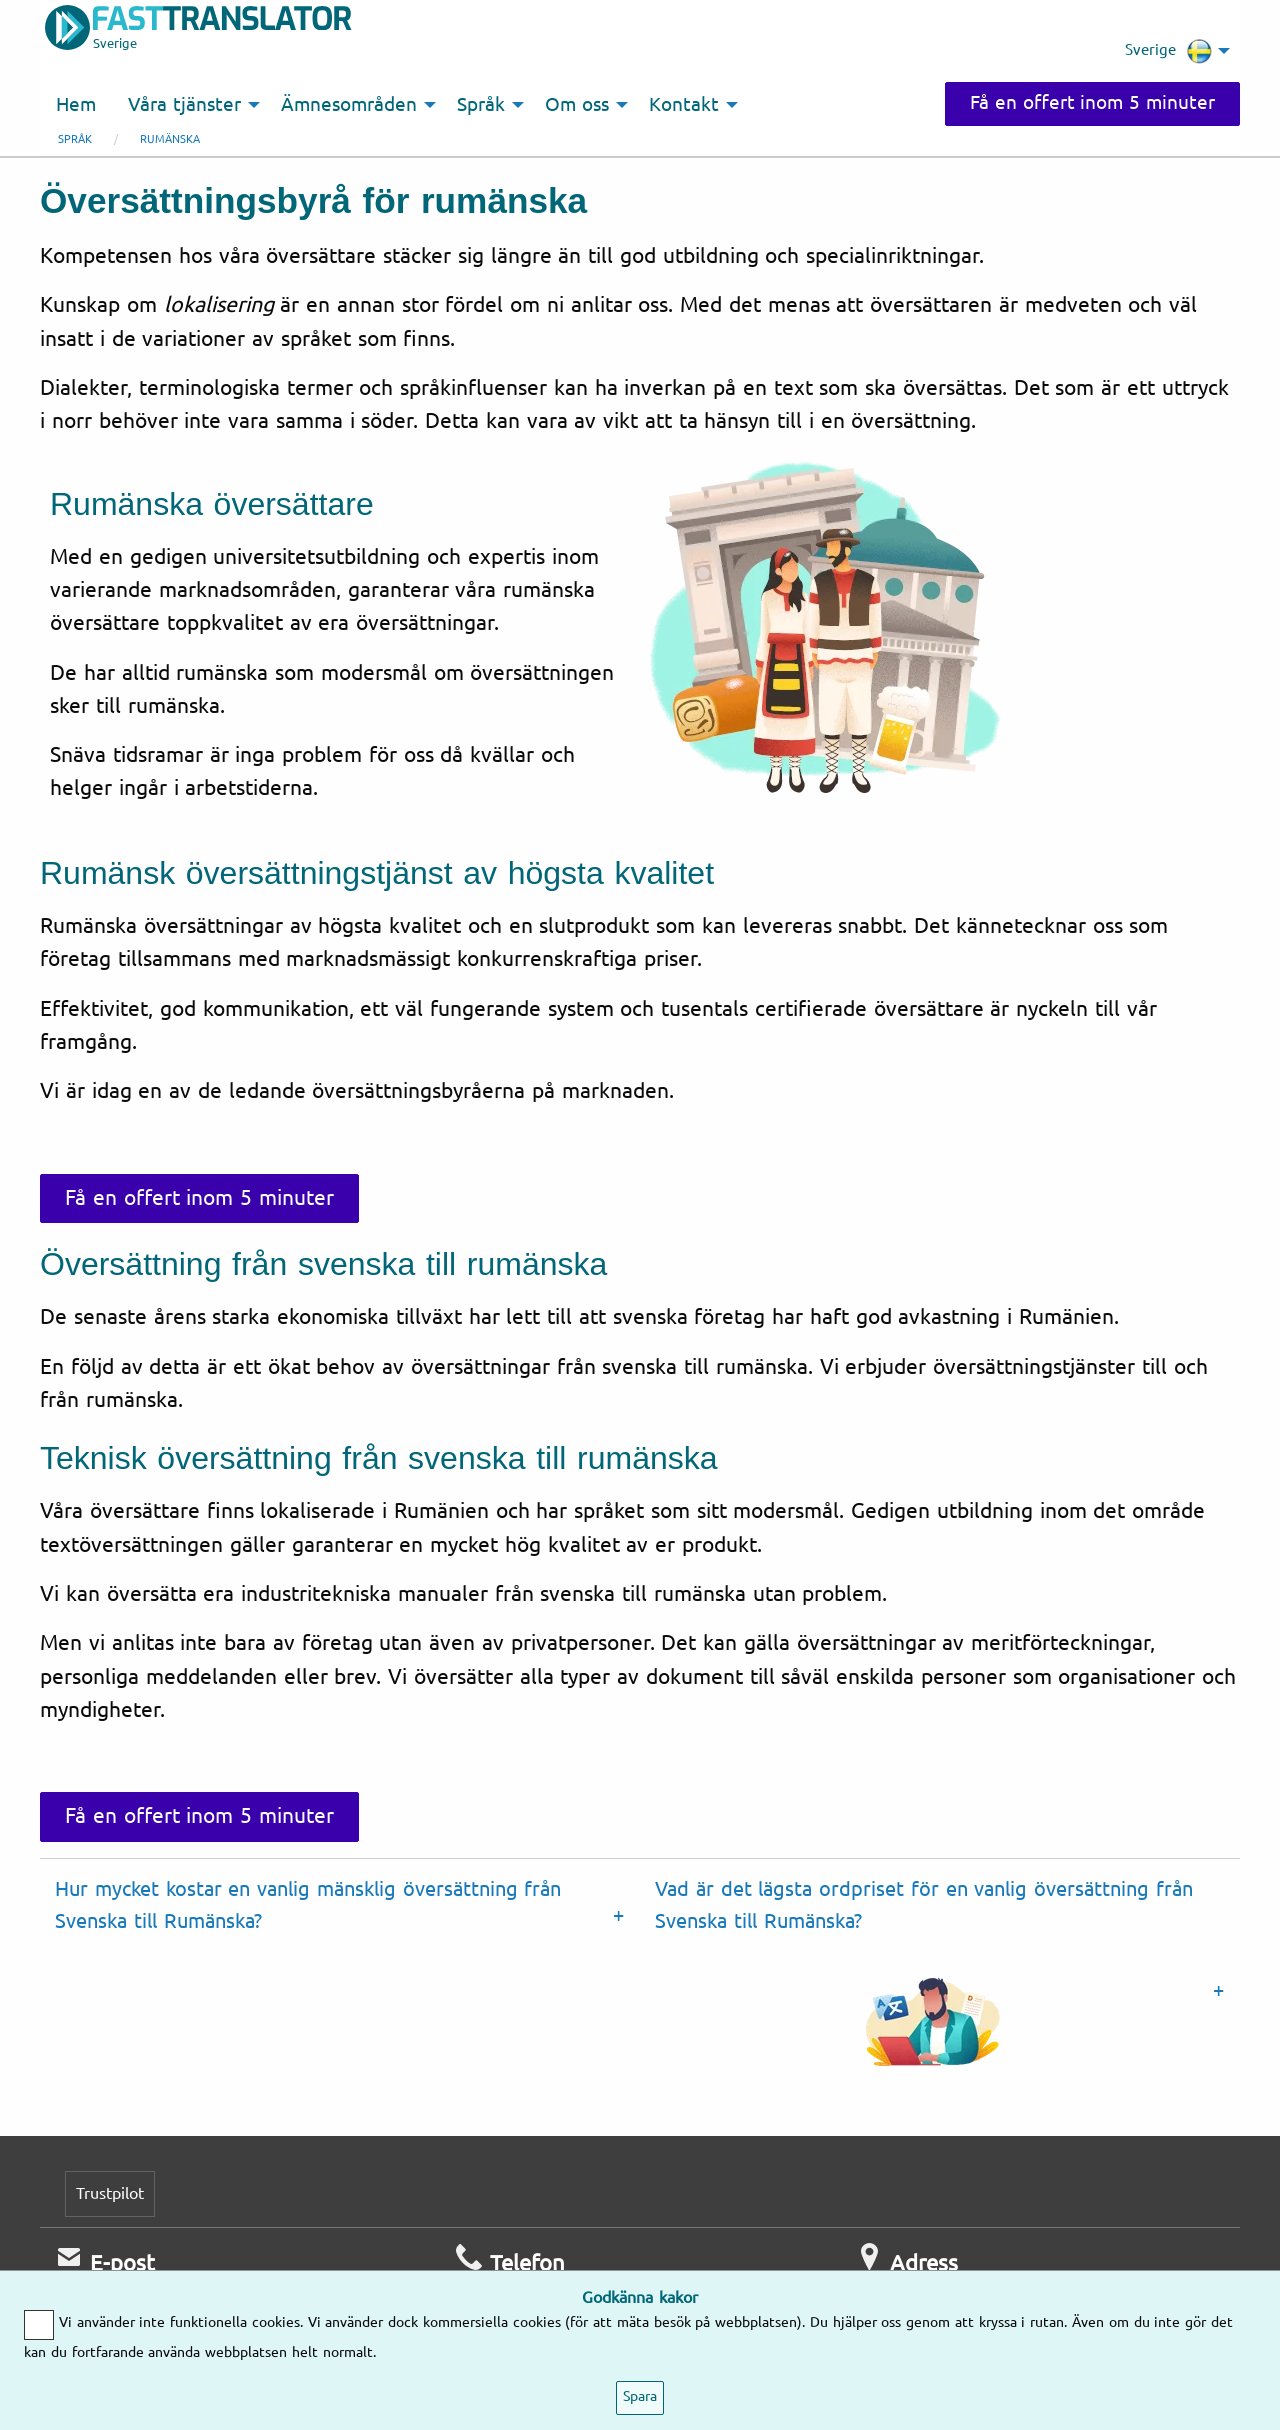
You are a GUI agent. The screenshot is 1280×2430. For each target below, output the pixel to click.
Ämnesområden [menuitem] (349, 105)
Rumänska (170, 139)
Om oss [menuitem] (577, 105)
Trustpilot (110, 2193)
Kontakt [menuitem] (684, 105)
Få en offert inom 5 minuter (1092, 103)
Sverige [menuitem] (1168, 51)
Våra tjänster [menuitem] (184, 105)
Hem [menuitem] (76, 105)
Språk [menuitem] (481, 105)
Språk (75, 139)
